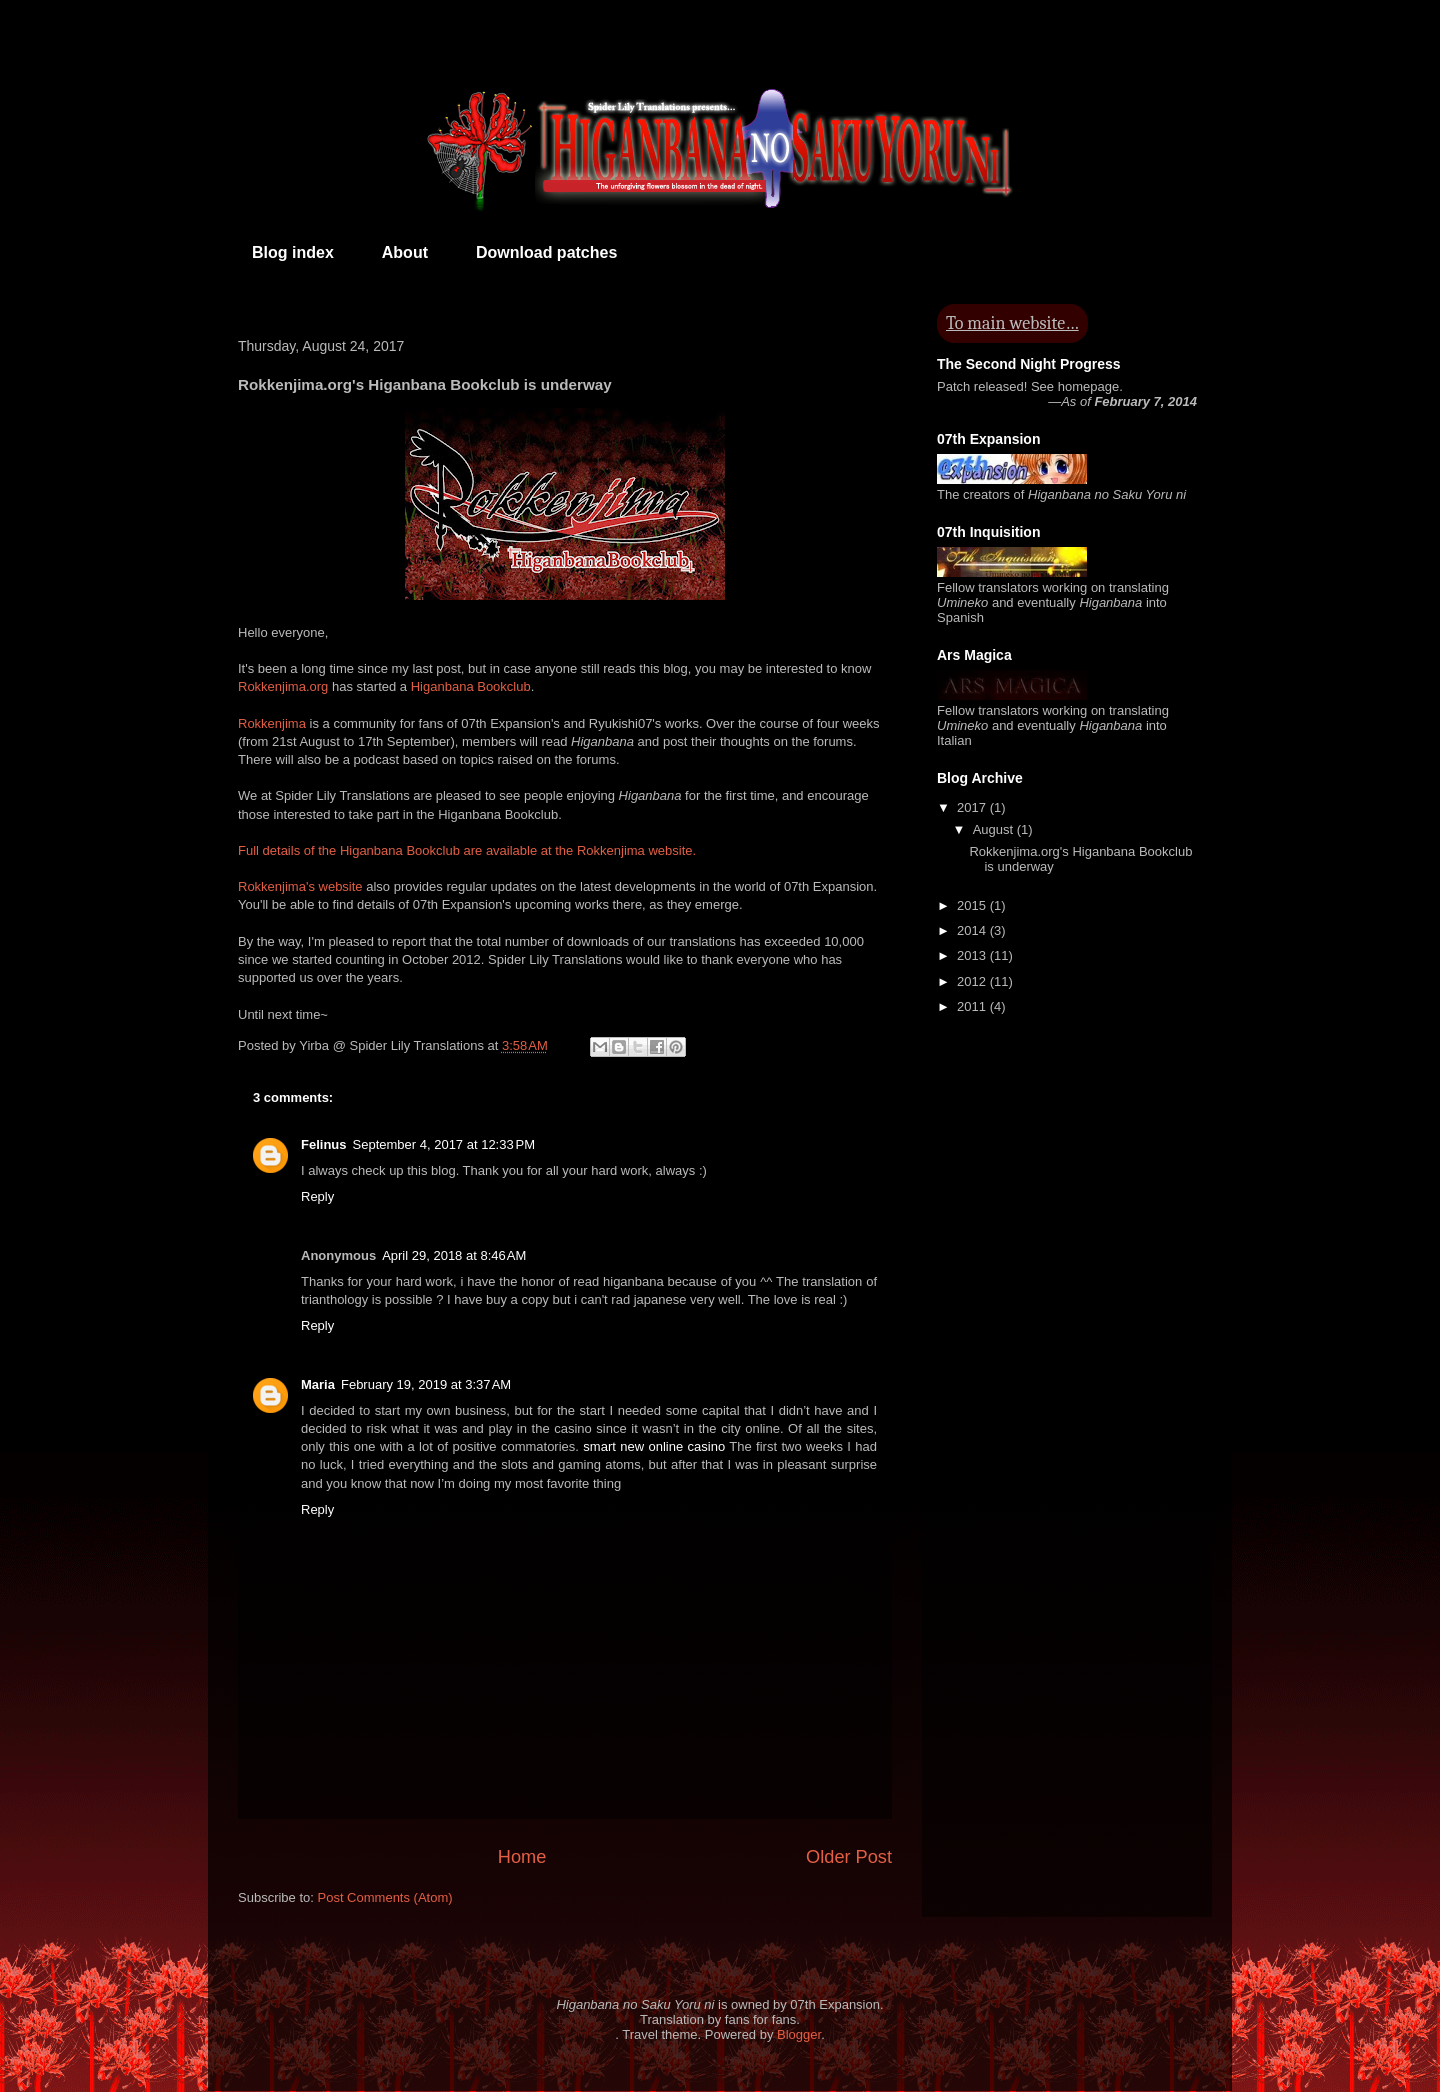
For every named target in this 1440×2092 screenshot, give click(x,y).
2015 (973, 905)
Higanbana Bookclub (471, 686)
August (995, 829)
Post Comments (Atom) (385, 1897)
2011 (973, 1006)
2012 (973, 981)
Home (522, 1857)
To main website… (1012, 323)
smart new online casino (654, 1446)
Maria (318, 1384)
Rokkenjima (272, 723)
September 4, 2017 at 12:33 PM (444, 1144)
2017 (973, 807)
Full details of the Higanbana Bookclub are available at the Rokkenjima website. (467, 850)
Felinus (324, 1144)
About (405, 252)
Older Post (849, 1857)
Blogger (799, 2034)
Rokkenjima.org (283, 686)
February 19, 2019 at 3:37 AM (426, 1384)
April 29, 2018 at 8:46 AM (454, 1255)
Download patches (546, 252)
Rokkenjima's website (300, 886)
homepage (1088, 386)
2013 (973, 955)
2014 (973, 930)
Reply (317, 1196)
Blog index (293, 252)
